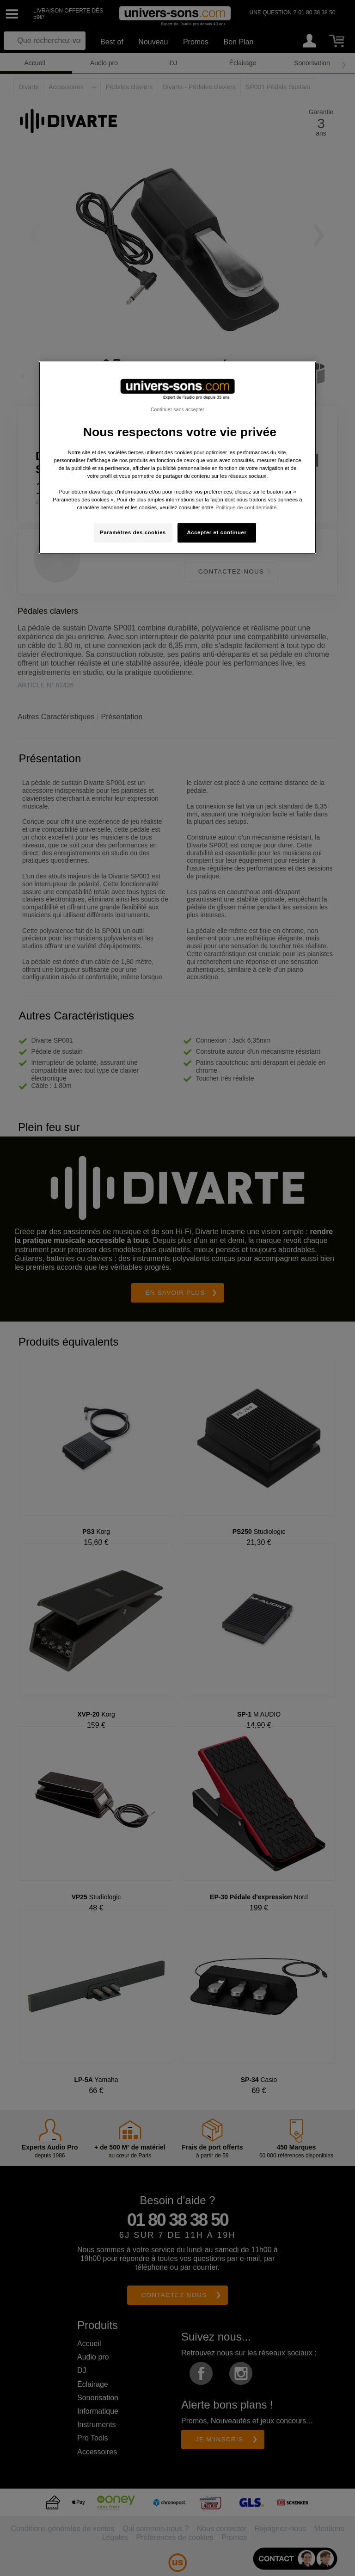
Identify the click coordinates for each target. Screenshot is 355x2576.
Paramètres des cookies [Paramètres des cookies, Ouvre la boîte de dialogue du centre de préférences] (133, 532)
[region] (177, 457)
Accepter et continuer (217, 532)
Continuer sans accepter (177, 409)
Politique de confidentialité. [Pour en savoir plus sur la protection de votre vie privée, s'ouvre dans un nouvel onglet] (246, 507)
